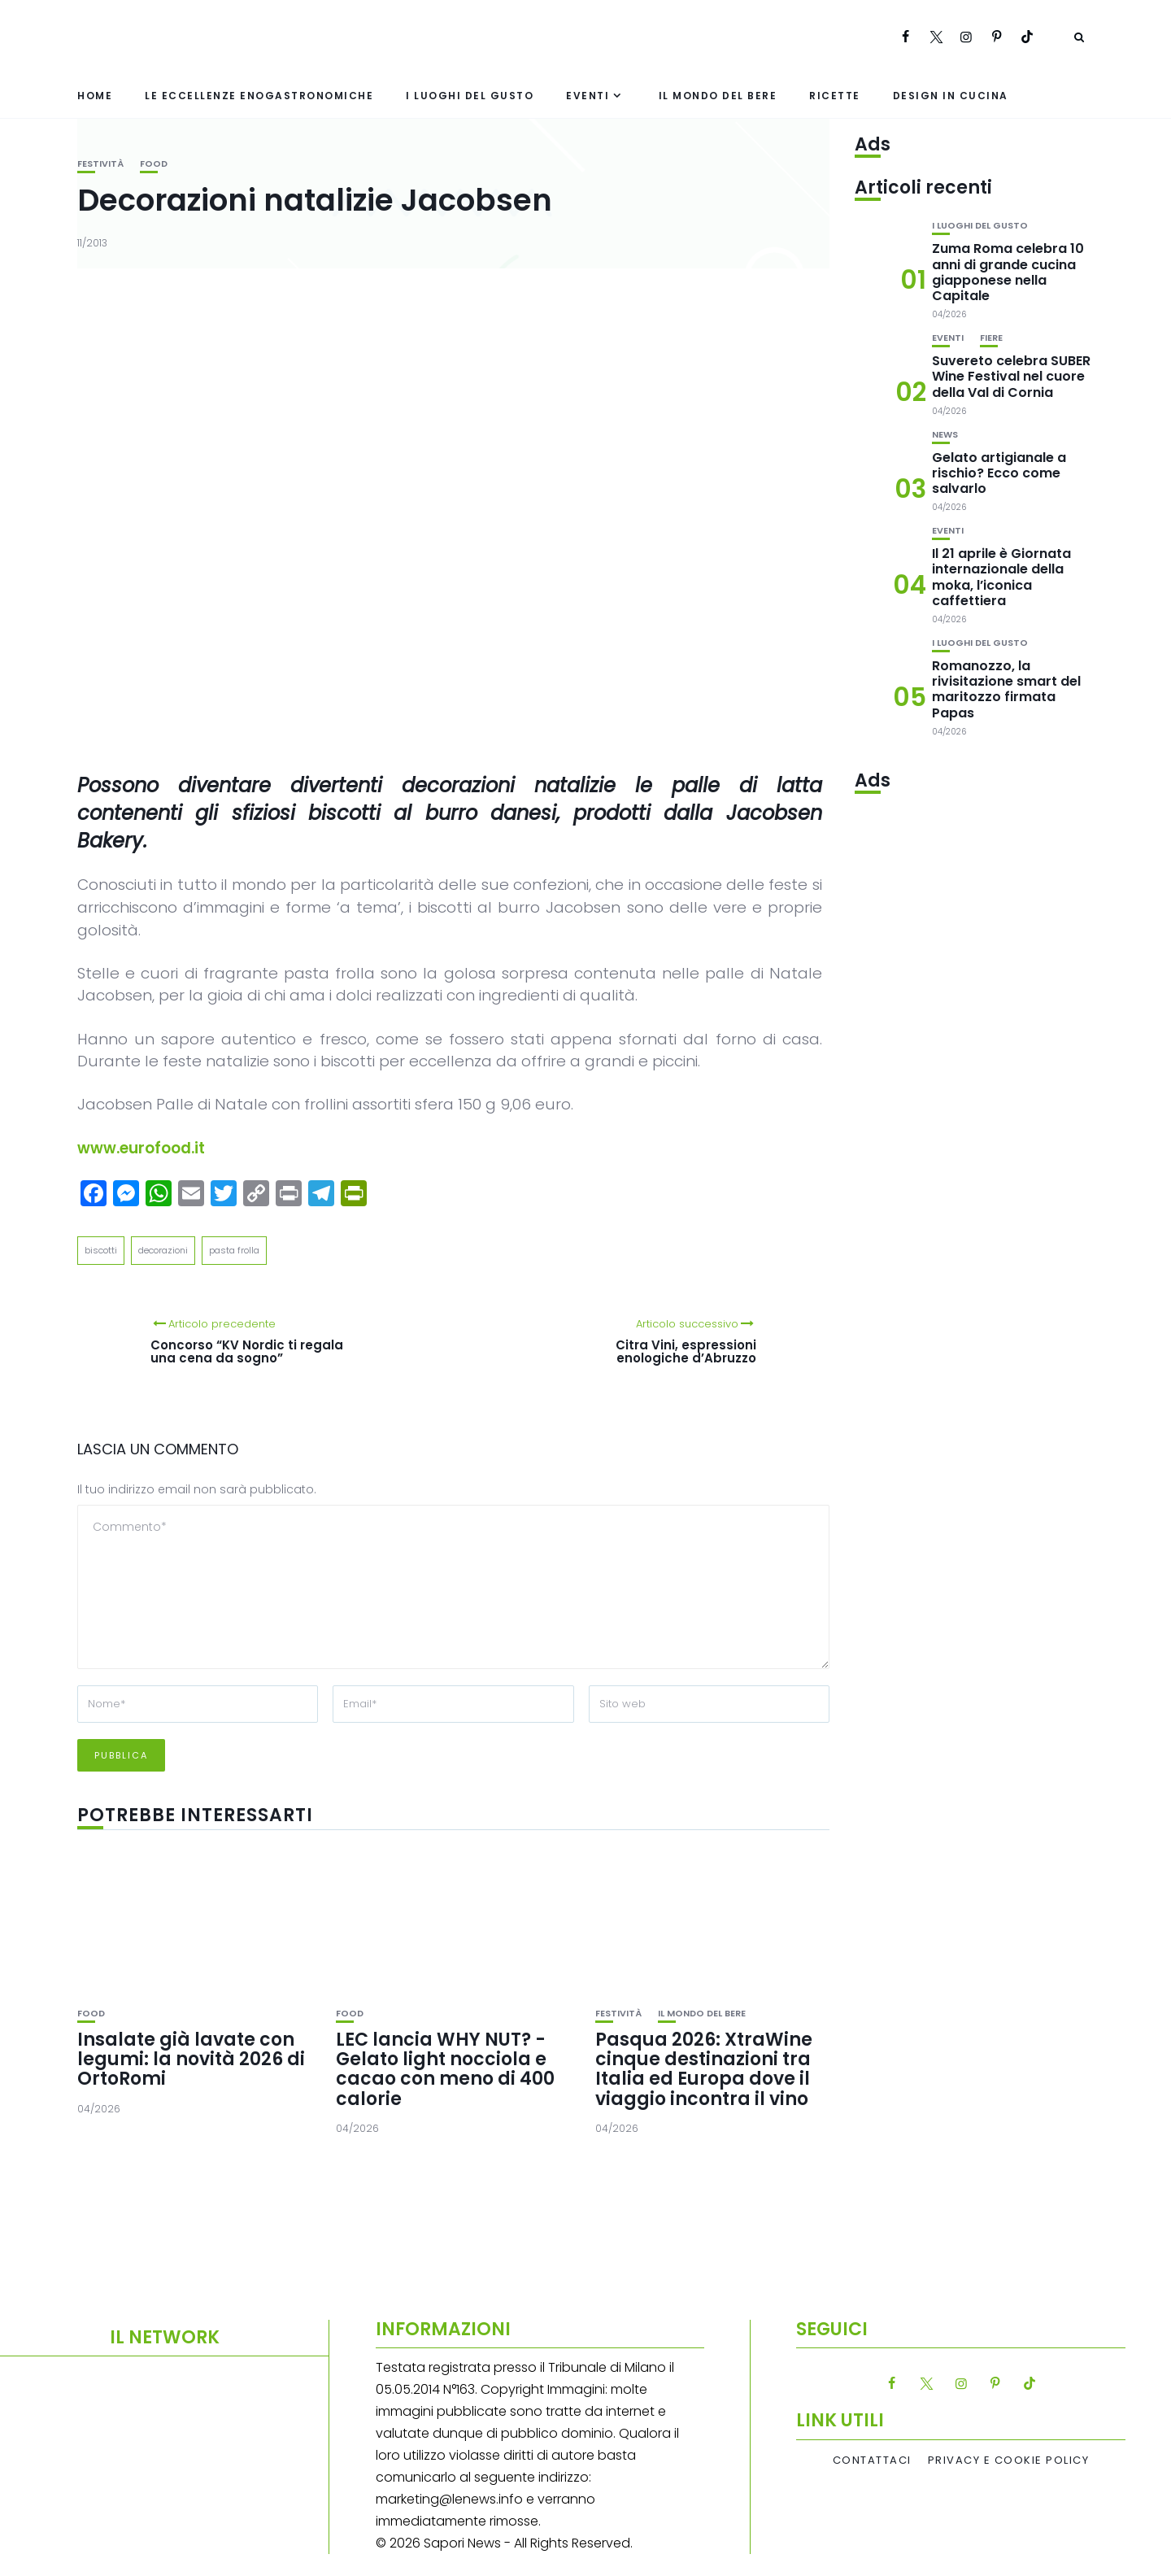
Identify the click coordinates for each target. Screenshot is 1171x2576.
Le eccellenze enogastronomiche (259, 95)
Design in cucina (950, 95)
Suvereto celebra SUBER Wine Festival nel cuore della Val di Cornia (1011, 376)
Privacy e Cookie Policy (1009, 2460)
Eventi (587, 95)
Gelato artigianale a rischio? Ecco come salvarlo (999, 473)
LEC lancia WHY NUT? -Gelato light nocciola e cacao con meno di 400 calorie (445, 2069)
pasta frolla (234, 1250)
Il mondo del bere (718, 95)
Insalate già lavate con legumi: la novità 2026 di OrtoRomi (191, 2059)
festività (100, 163)
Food (154, 163)
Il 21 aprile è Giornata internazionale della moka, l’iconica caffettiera (1001, 577)
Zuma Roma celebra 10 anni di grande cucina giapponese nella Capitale (1008, 272)
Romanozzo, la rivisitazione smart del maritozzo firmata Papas (1006, 689)
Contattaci (872, 2460)
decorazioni (163, 1250)
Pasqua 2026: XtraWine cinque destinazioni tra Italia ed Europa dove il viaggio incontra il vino (703, 2069)
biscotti (101, 1250)
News (945, 434)
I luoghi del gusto (469, 95)
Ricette (834, 95)
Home (94, 95)
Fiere (991, 337)
